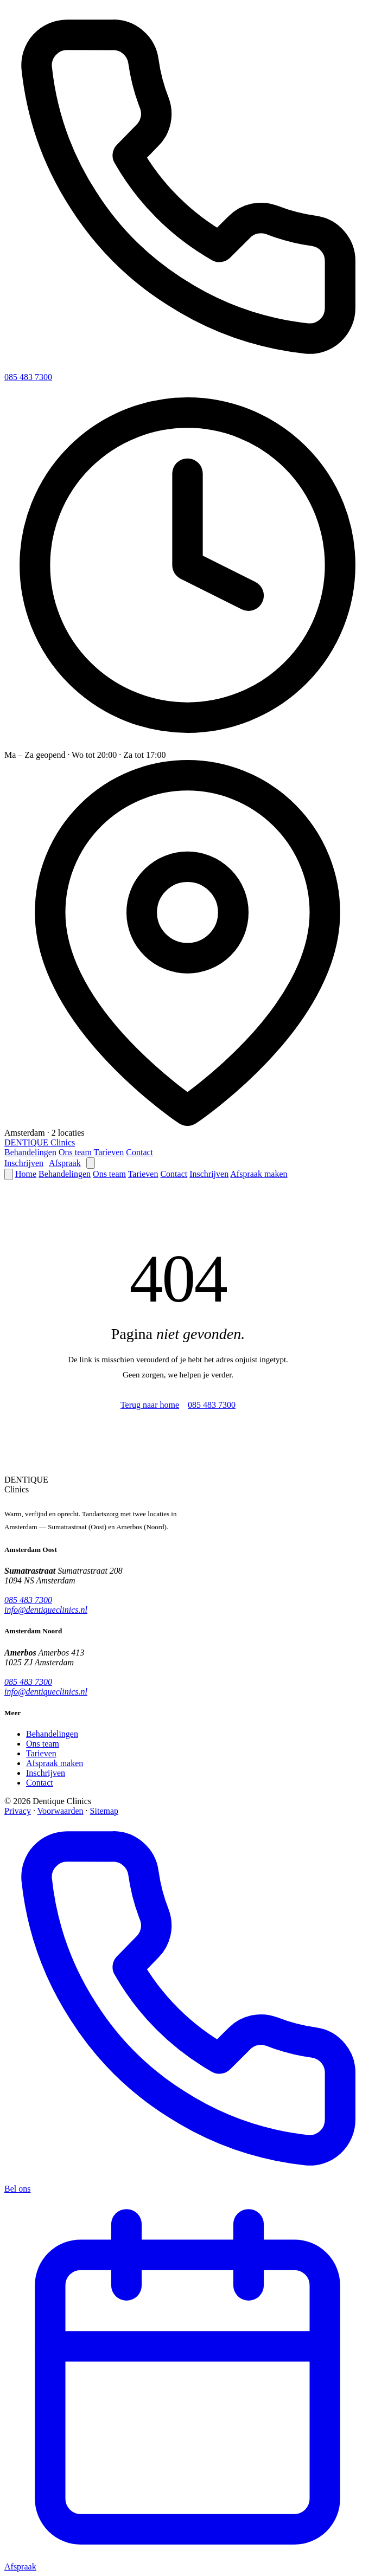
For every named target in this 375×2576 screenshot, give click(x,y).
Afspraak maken (258, 1173)
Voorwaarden (60, 1810)
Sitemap (104, 1810)
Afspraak (65, 1163)
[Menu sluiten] (8, 1174)
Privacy (17, 1810)
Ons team (75, 1152)
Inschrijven (23, 1163)
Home (25, 1173)
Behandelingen (30, 1152)
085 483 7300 (28, 377)
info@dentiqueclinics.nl (45, 1609)
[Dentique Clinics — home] (39, 1142)
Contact (139, 1152)
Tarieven (109, 1152)
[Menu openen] (90, 1163)
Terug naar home (149, 1404)
